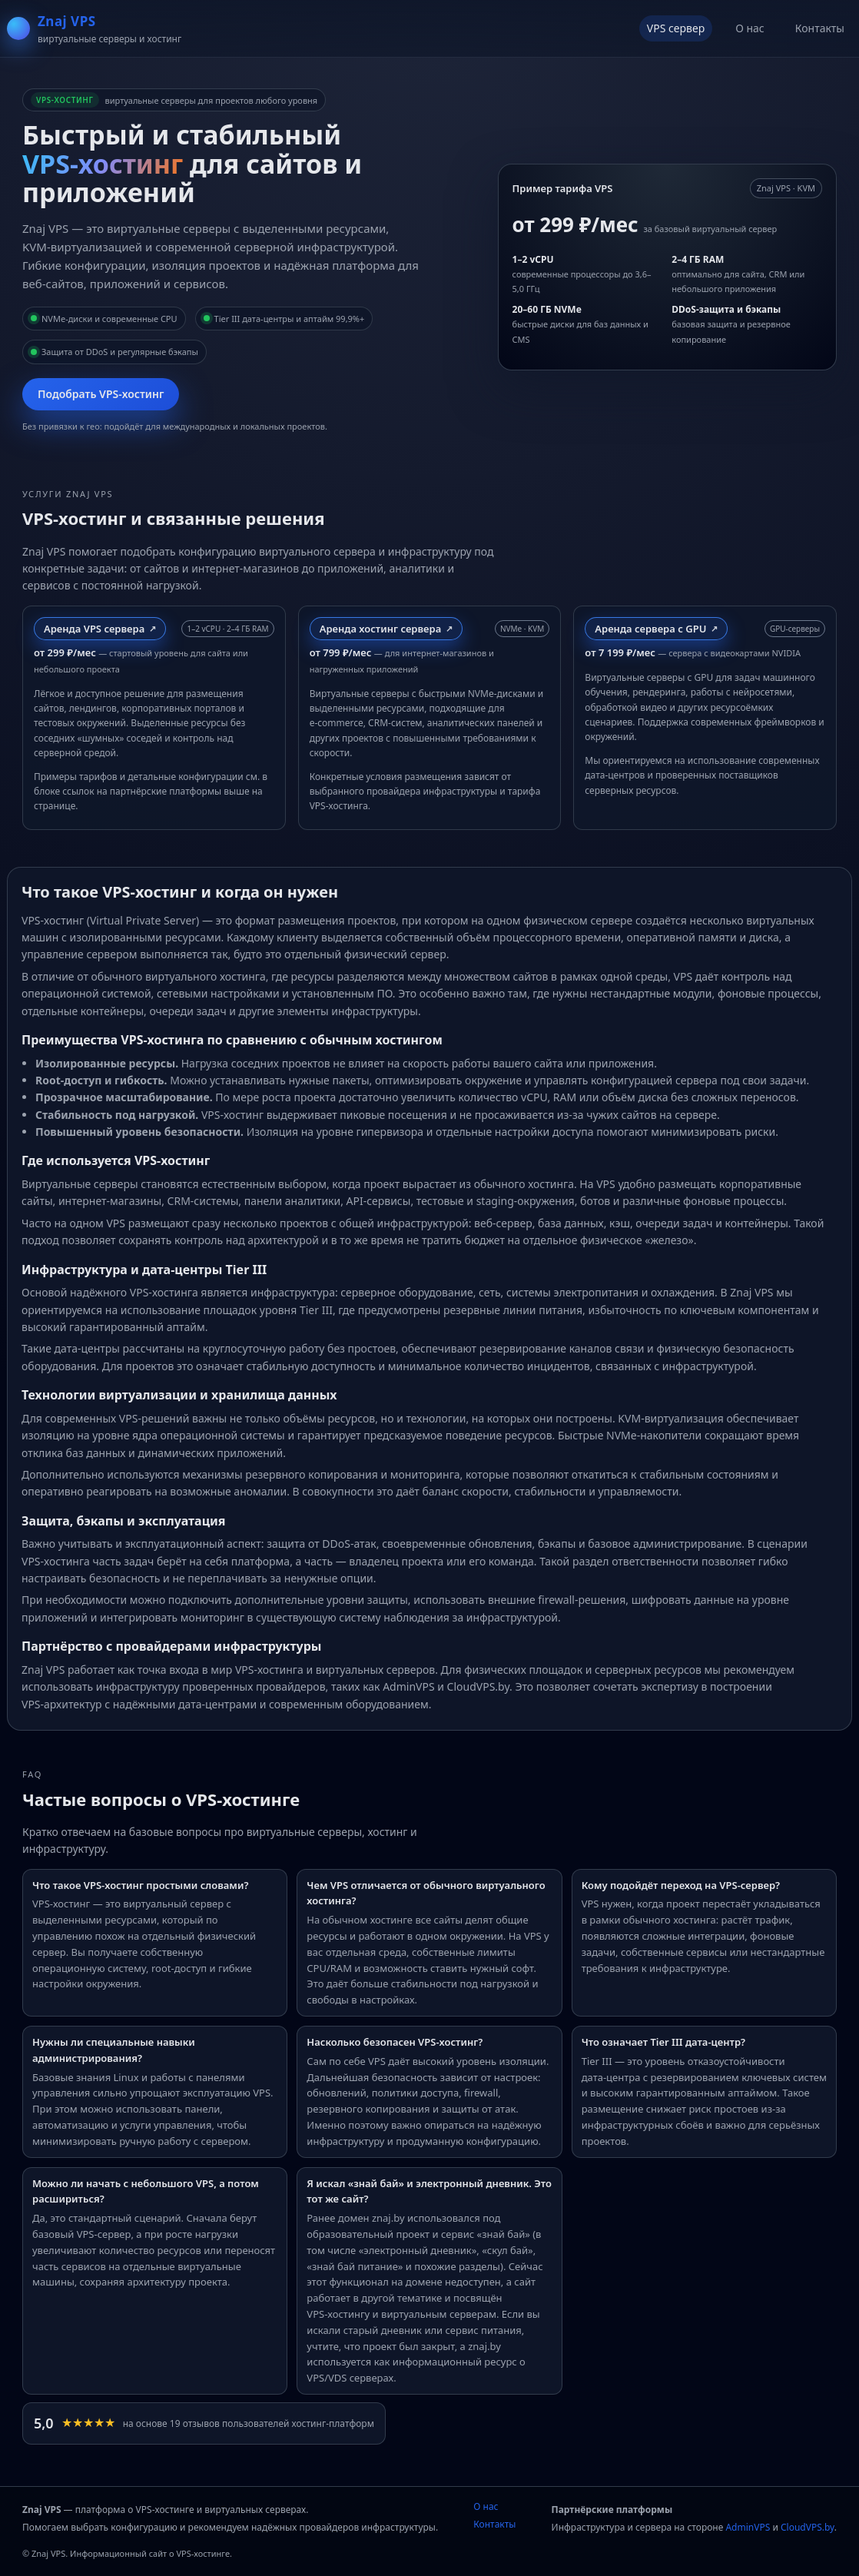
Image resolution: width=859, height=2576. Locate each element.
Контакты (819, 28)
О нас (749, 28)
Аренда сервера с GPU (650, 629)
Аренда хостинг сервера (381, 629)
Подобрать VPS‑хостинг (101, 394)
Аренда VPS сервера (94, 629)
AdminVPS (747, 2527)
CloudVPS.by (807, 2527)
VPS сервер (676, 28)
